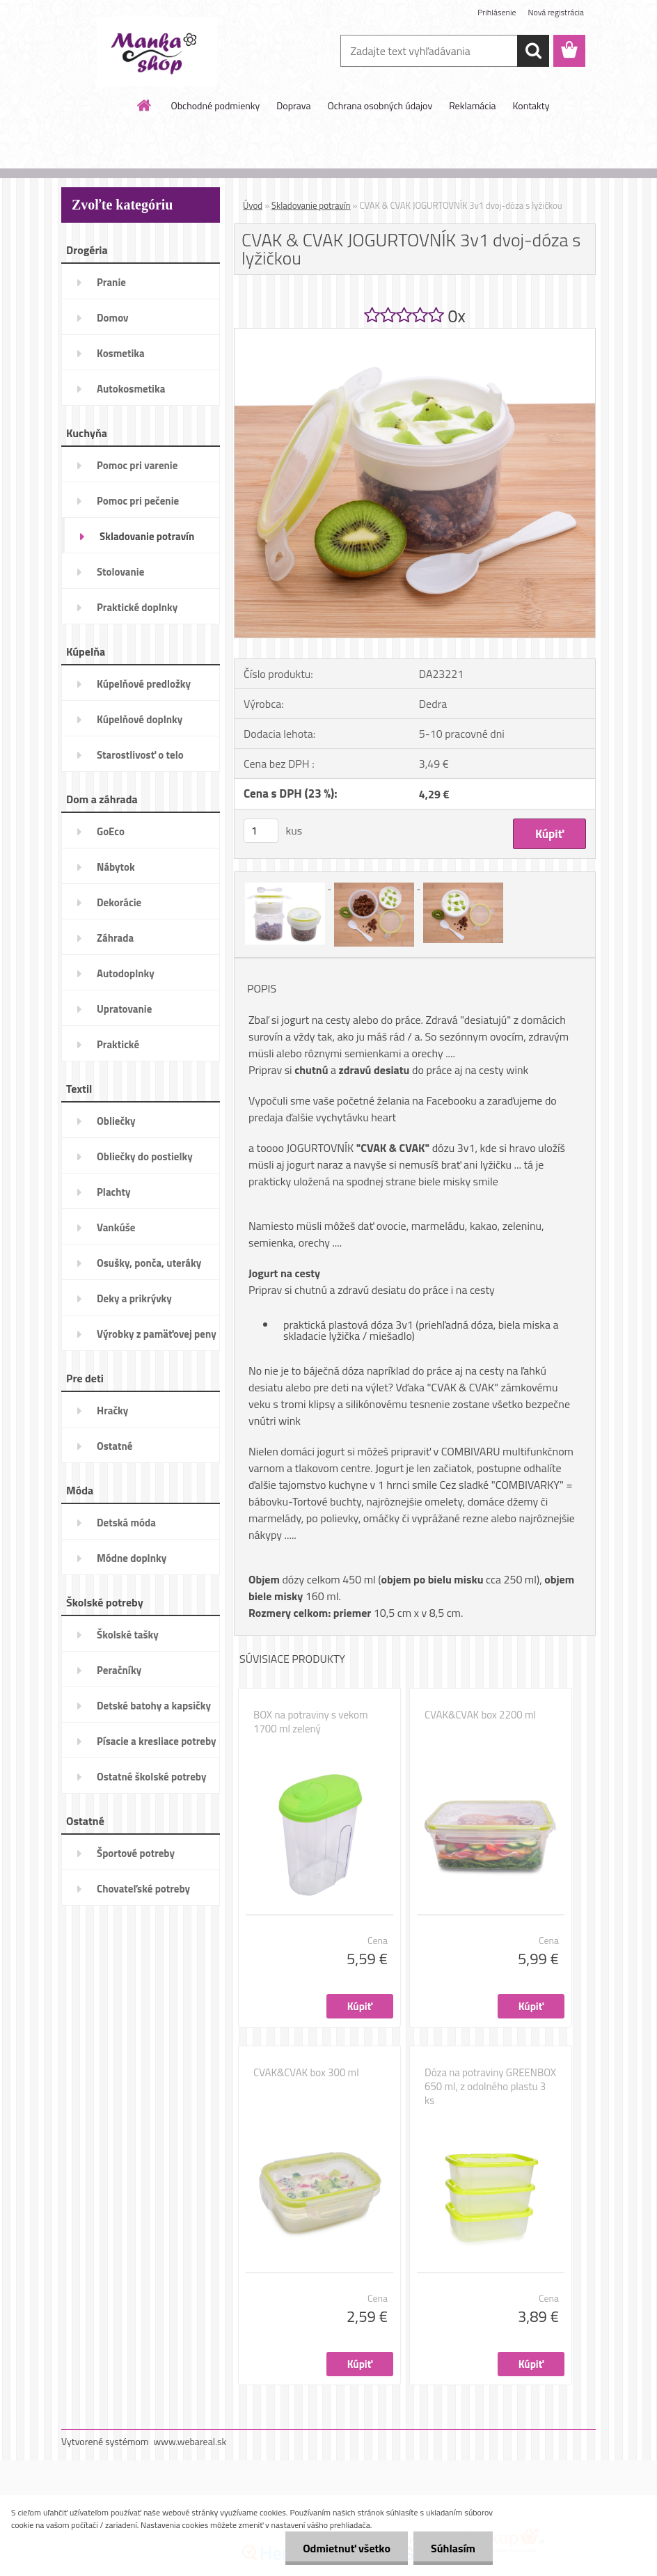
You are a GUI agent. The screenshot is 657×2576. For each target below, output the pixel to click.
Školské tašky (128, 1635)
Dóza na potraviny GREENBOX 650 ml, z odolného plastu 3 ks (490, 2087)
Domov (112, 318)
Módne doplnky (131, 1558)
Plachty (114, 1192)
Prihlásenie (496, 12)
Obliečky (116, 1121)
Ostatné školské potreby (151, 1777)
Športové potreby (136, 1853)
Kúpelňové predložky (144, 684)
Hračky (112, 1410)
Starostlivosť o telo (140, 755)
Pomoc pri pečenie (138, 501)
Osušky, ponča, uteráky (149, 1263)
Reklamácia (472, 105)
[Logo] (157, 51)
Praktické (118, 1044)
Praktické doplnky (137, 607)
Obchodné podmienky (215, 105)
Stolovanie (120, 572)
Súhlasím (453, 2548)
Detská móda (126, 1523)
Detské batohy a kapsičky (154, 1706)
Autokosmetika (131, 389)
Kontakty (531, 105)
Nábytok (116, 867)
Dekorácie (119, 902)
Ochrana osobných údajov (379, 105)
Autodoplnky (126, 973)
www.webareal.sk (190, 2441)
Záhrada (115, 938)
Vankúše (116, 1227)
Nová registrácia (556, 12)
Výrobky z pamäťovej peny (156, 1334)
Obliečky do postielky (145, 1156)
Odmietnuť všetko (346, 2548)
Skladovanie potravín (147, 536)
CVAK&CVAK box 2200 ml (480, 1715)
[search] (533, 51)
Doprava (293, 105)
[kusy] (261, 831)
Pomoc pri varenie (137, 465)
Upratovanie (124, 1009)
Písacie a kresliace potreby (156, 1741)
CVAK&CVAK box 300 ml (306, 2073)
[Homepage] (144, 105)
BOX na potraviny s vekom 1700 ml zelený (310, 1722)
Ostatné (114, 1446)
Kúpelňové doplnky (139, 719)
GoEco (111, 831)
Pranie (111, 282)
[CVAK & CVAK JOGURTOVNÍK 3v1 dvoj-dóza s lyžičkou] (415, 334)
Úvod (252, 205)
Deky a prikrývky (134, 1298)
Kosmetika (121, 353)
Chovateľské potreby (143, 1889)
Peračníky (119, 1670)
